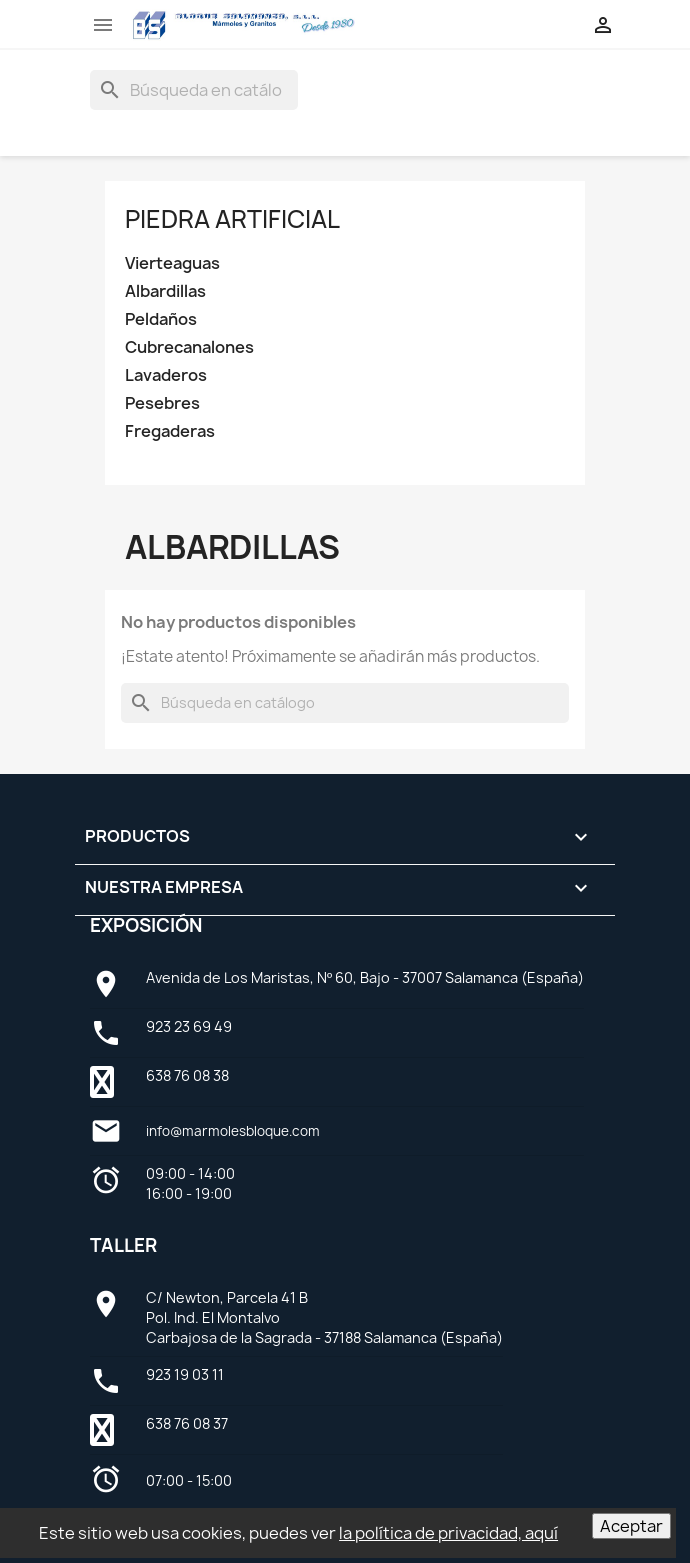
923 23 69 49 (189, 1026)
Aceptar (631, 1526)
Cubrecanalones (189, 347)
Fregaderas (170, 431)
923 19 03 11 (185, 1374)
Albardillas (165, 291)
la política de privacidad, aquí (448, 1533)
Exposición (146, 925)
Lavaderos (166, 375)
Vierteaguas (172, 263)
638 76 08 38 (187, 1075)
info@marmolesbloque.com (233, 1131)
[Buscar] (194, 90)
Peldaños (161, 319)
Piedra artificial (232, 219)
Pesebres (162, 403)
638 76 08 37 (187, 1423)
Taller (123, 1245)
